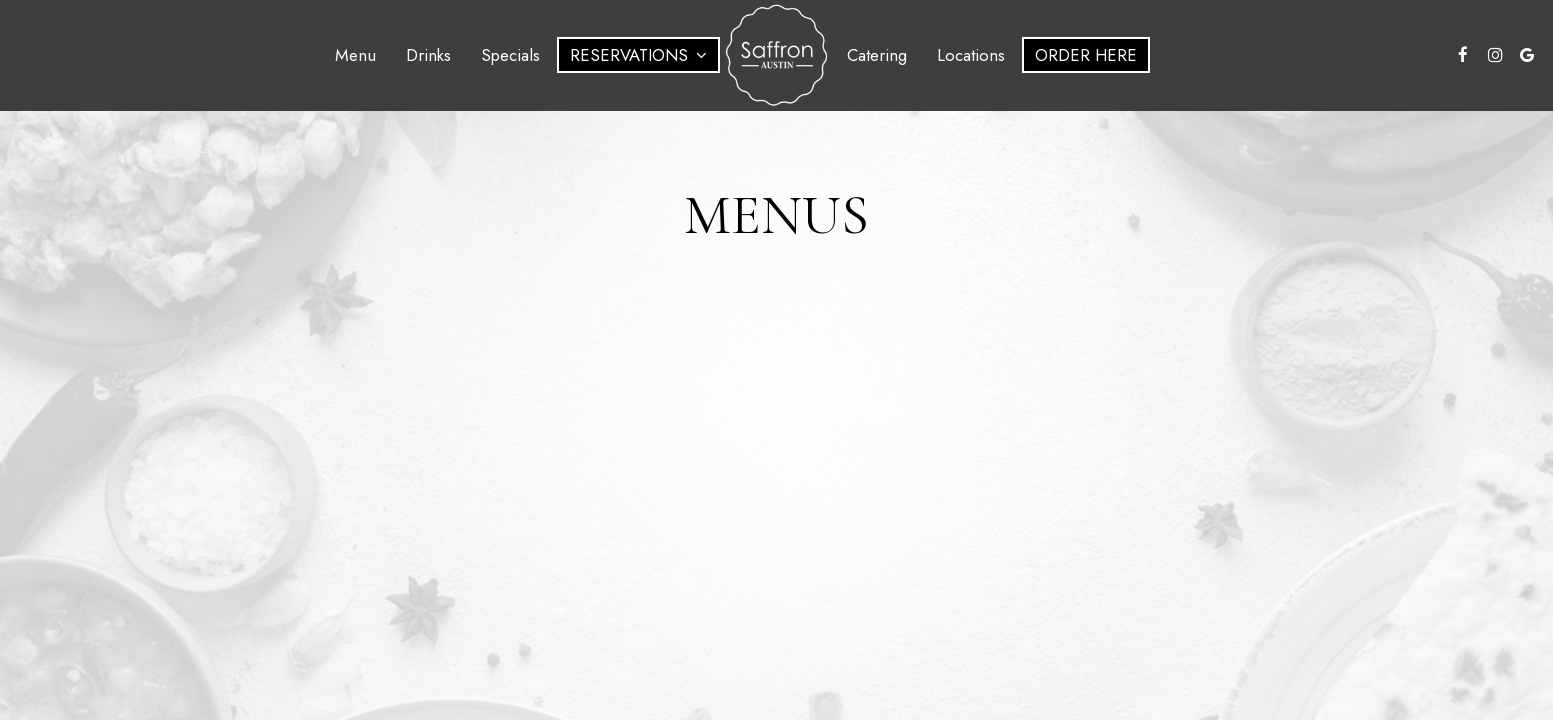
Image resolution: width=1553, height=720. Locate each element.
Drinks (428, 55)
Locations (971, 55)
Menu (355, 55)
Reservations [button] (638, 55)
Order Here (1086, 55)
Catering (877, 55)
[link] (777, 55)
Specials (510, 55)
